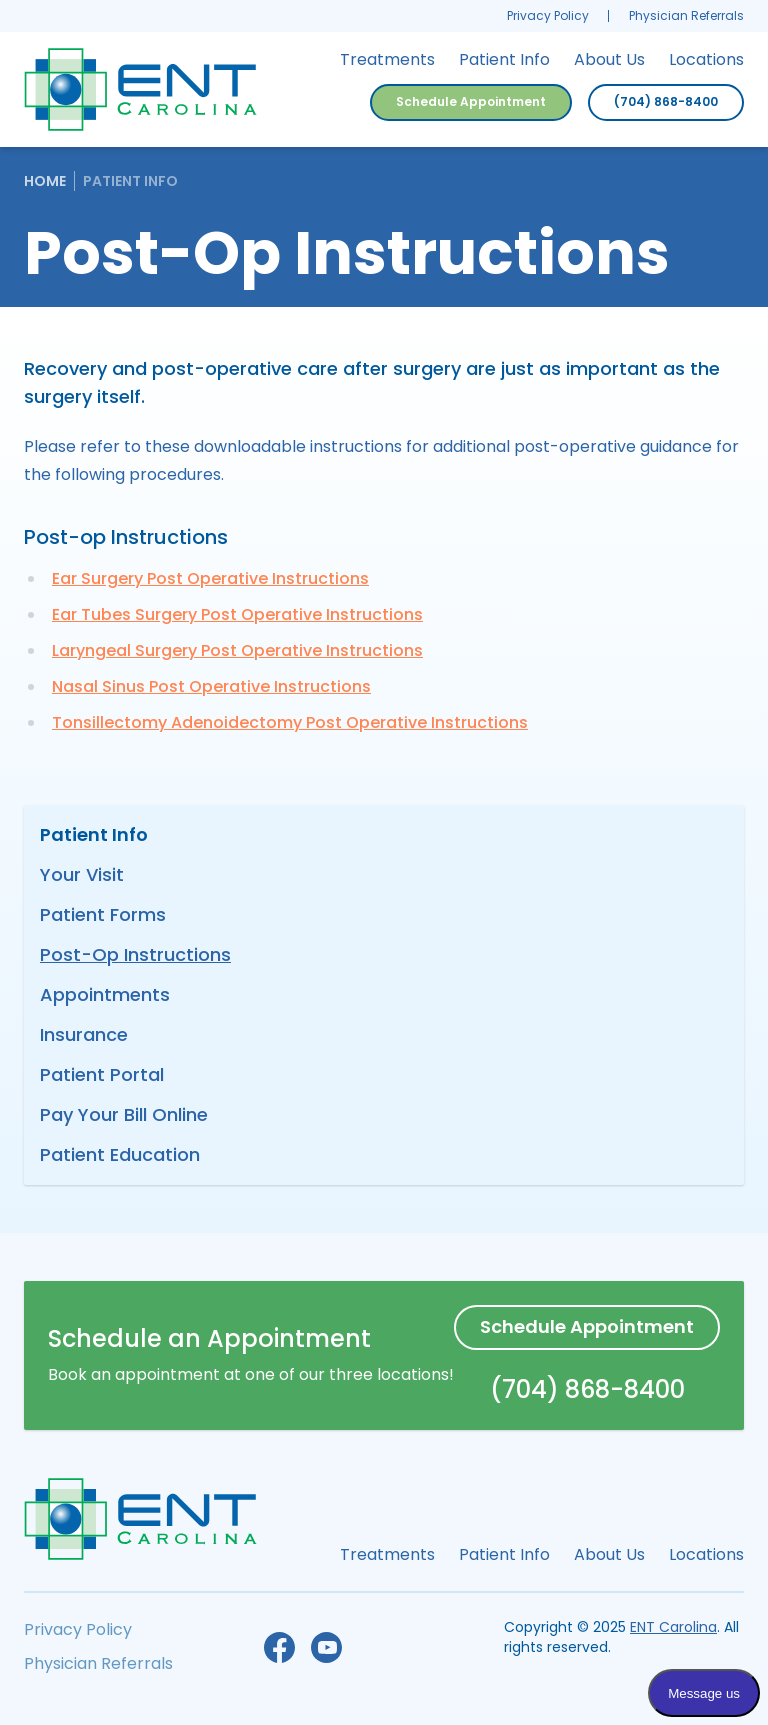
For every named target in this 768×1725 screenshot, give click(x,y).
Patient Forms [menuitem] (103, 914)
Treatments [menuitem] (387, 59)
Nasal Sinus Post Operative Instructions (211, 686)
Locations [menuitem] (706, 59)
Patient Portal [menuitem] (102, 1074)
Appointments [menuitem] (105, 994)
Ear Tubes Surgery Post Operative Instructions (237, 614)
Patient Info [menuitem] (504, 59)
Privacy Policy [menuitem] (548, 15)
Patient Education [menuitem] (120, 1154)
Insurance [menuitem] (84, 1034)
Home (45, 181)
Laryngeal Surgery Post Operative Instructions (237, 650)
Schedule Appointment (471, 101)
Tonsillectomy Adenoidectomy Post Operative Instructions (290, 722)
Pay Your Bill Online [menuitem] (124, 1114)
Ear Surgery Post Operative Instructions (210, 578)
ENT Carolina (673, 1627)
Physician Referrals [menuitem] (686, 15)
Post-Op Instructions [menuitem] (135, 954)
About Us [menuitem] (609, 59)
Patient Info (130, 181)
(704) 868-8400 (666, 101)
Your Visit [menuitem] (82, 874)
